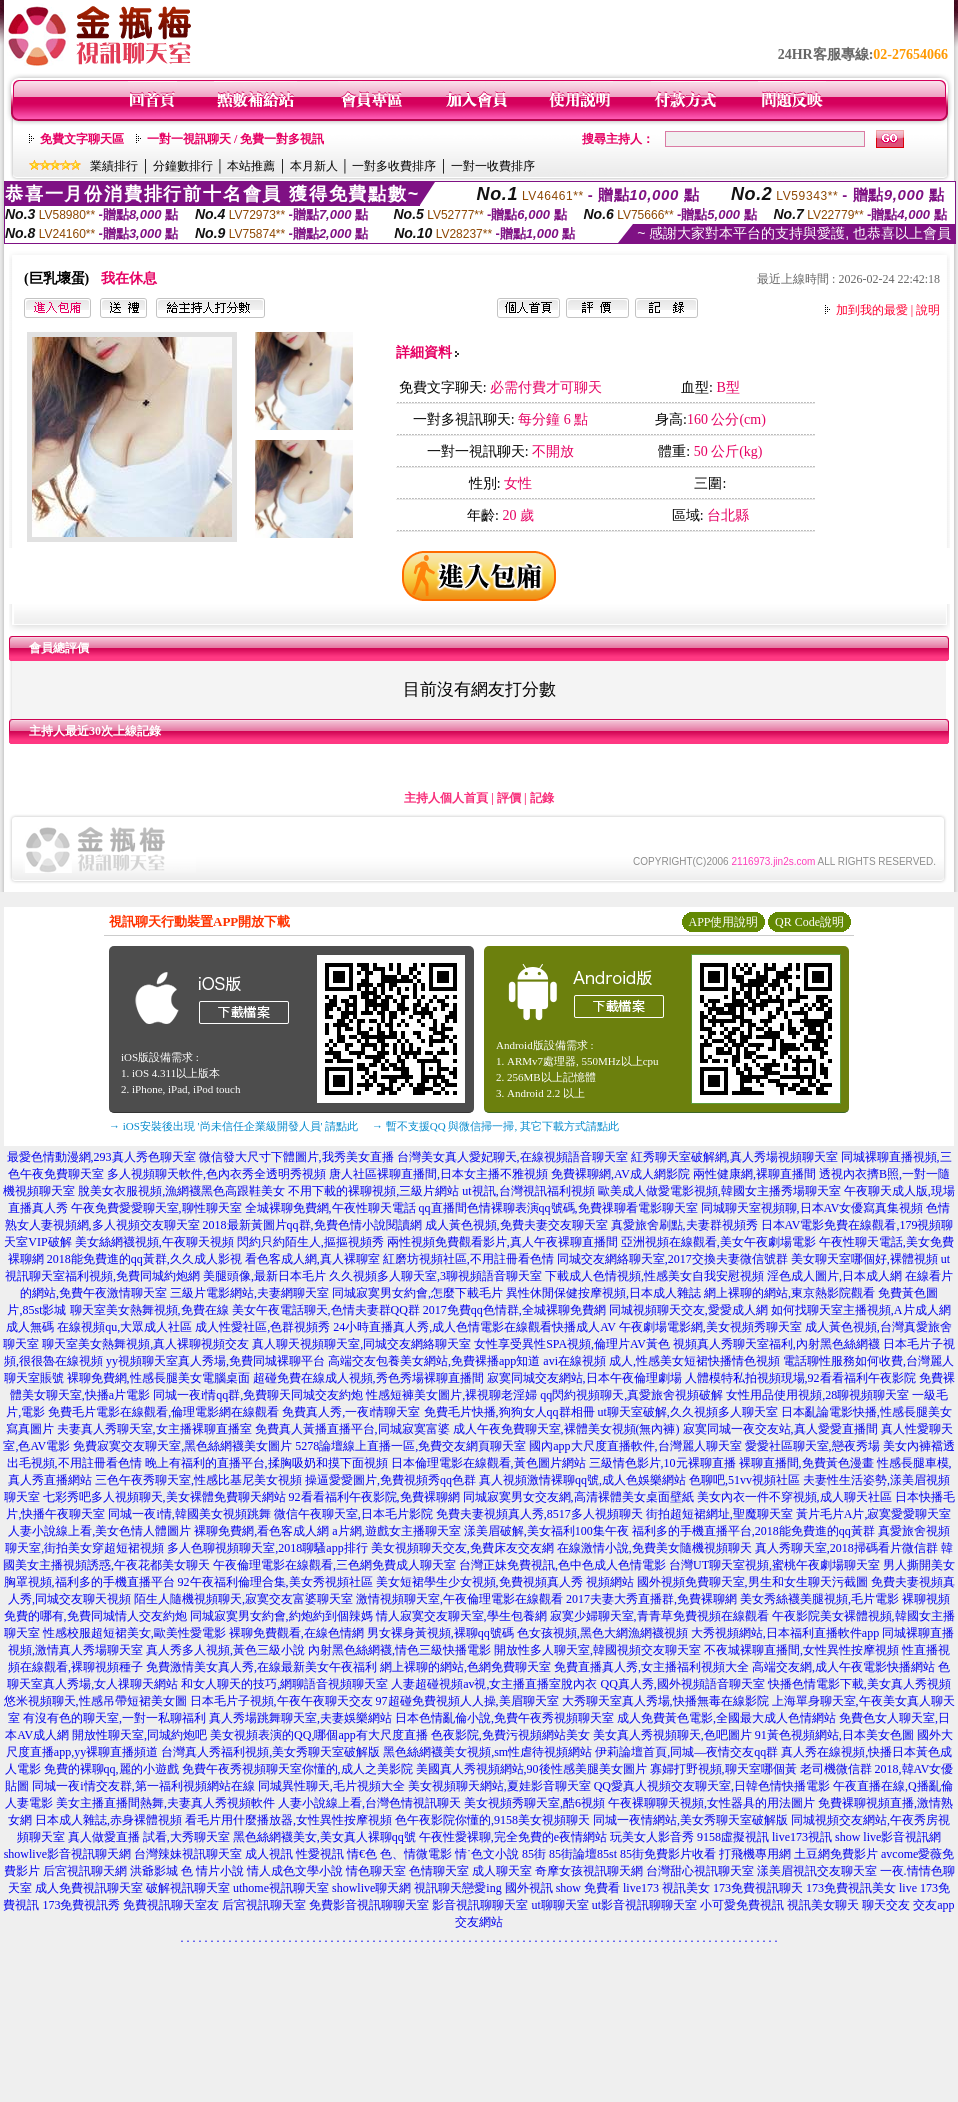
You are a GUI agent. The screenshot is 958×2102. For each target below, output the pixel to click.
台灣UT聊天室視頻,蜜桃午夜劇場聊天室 (774, 1565)
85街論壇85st (583, 1854)
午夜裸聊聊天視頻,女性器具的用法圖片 (711, 1803)
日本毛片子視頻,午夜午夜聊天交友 (281, 1701)
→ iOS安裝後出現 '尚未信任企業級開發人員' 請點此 (233, 1126)
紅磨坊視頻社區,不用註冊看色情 (468, 1259)
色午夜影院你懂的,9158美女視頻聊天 (492, 1820)
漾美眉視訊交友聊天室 (817, 1871)
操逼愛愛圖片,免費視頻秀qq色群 (390, 1480)
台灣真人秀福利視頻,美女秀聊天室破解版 (270, 1752)
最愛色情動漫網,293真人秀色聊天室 (101, 1157)
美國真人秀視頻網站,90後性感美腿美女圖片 (531, 1769)
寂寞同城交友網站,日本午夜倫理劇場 (584, 1378)
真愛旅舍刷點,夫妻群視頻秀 (684, 1225)
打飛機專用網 (755, 1854)
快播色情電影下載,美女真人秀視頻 (859, 1684)
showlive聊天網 (371, 1888)
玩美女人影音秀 (652, 1837)
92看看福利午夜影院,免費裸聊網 (374, 1497)
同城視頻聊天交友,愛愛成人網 (688, 1310)
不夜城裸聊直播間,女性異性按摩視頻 (801, 1650)
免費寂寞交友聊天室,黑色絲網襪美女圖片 (182, 1446)
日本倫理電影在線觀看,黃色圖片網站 (488, 1463)
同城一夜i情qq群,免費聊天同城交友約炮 (258, 1395)
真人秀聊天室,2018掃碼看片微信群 (846, 1548)
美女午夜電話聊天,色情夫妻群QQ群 (326, 1310)
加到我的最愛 (872, 310)
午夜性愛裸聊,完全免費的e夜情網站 (513, 1837)
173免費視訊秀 (81, 1905)
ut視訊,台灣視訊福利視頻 (528, 1191)
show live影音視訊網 (888, 1837)
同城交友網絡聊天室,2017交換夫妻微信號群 (672, 1259)
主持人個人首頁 (446, 798)
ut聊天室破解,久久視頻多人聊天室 (688, 1412)
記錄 (542, 798)
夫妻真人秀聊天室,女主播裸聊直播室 (154, 1429)
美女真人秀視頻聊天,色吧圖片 (672, 1735)
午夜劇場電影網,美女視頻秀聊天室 (710, 1327)
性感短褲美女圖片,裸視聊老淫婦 (451, 1395)
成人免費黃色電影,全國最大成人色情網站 (726, 1718)
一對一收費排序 (493, 166)
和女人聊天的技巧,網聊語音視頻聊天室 (284, 1684)
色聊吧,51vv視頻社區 (744, 1480)
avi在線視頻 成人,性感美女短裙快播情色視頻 (661, 1361)
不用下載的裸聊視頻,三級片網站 (373, 1191)
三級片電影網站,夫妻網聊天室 (249, 1293)
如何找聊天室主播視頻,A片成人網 (861, 1310)
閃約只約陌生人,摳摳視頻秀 (310, 1242)
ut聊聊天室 (559, 1905)
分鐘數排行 (183, 166)
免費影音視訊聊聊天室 (369, 1905)
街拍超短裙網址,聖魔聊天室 (719, 1514)
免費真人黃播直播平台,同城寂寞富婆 (352, 1429)
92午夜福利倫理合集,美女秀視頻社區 (275, 1582)
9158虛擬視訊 (733, 1837)
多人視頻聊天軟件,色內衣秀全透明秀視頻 (216, 1174)
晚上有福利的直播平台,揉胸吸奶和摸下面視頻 (266, 1463)
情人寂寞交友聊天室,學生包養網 (461, 1616)
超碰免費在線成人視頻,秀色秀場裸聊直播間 (368, 1378)
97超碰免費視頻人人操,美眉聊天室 (467, 1701)
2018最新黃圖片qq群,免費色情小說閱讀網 (312, 1225)
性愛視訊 (320, 1854)
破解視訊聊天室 (188, 1888)
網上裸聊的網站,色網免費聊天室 (465, 1667)
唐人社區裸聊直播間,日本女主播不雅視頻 (438, 1174)
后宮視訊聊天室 (264, 1905)
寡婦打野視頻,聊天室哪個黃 (723, 1769)
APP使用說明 (723, 922)
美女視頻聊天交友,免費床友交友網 (462, 1548)
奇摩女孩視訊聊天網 (589, 1871)
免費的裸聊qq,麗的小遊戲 (111, 1769)
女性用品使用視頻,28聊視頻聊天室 (817, 1395)
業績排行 (114, 166)
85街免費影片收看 (668, 1854)
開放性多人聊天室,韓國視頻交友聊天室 (597, 1650)
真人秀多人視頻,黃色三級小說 (225, 1650)
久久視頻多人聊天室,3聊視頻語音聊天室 (435, 1276)
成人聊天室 (502, 1871)
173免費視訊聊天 (758, 1888)
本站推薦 (251, 166)
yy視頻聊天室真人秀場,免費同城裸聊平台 (215, 1361)
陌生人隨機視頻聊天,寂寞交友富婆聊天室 (243, 1599)
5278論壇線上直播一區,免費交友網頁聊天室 (410, 1446)
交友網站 (479, 1922)
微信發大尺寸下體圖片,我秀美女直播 (296, 1157)
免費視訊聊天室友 (171, 1905)
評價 (509, 798)
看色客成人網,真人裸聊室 (312, 1259)
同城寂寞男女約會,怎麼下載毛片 (417, 1293)
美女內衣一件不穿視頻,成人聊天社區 (794, 1497)
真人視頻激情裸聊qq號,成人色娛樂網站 (582, 1480)
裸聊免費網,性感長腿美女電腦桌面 (158, 1378)
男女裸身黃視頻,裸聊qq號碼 (440, 1633)
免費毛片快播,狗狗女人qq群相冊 (509, 1412)
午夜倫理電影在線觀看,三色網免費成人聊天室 (334, 1565)
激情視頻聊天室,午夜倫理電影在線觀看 (459, 1599)
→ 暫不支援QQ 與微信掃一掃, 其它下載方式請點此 (495, 1126)
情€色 (362, 1854)
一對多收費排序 (394, 166)
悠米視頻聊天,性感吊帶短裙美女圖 (95, 1701)
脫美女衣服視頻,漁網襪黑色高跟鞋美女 (181, 1191)
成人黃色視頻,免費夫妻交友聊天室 (516, 1225)
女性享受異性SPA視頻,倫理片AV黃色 (572, 1344)
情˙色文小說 (487, 1854)
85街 (534, 1854)
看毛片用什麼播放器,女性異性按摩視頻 (288, 1820)
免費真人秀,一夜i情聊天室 (351, 1412)
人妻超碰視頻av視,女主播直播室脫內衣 (494, 1684)
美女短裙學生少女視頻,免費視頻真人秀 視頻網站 (505, 1582)
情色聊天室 (376, 1871)
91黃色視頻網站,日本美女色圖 (834, 1735)
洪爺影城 (154, 1871)
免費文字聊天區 (82, 139)
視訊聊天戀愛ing (457, 1888)
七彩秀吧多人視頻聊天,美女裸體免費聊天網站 (164, 1497)
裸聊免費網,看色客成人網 (261, 1531)
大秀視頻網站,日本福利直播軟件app (785, 1633)
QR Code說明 (809, 922)
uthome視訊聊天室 (281, 1888)
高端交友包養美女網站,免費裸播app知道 (434, 1361)
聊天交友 (886, 1905)
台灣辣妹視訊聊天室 (188, 1854)
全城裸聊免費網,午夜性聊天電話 (330, 1208)
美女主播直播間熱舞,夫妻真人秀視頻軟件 (165, 1803)
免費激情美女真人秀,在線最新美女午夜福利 (261, 1667)
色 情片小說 (212, 1871)
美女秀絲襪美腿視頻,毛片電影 (819, 1599)
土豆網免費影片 (836, 1854)
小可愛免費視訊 (742, 1905)
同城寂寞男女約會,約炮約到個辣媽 (281, 1616)
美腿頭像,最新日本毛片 (264, 1276)
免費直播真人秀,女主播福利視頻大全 (651, 1667)
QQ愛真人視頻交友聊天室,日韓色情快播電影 (712, 1786)
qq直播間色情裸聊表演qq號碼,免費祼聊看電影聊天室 (558, 1208)
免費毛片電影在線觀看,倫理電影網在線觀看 (163, 1412)
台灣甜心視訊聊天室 (700, 1871)
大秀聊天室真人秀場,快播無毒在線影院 (665, 1701)
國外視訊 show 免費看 (562, 1888)
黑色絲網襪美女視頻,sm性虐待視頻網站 (487, 1752)
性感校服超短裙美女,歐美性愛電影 (134, 1633)
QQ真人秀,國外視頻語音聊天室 (682, 1684)
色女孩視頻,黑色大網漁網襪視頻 (602, 1633)
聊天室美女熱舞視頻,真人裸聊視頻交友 (145, 1344)
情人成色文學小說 (295, 1871)
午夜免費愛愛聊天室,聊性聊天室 (156, 1208)
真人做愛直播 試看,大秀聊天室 (149, 1837)
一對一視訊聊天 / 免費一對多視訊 (235, 139)
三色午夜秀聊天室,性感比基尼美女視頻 (198, 1480)
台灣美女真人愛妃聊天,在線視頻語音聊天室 (512, 1157)
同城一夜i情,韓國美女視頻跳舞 (189, 1514)
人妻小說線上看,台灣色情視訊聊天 (369, 1803)
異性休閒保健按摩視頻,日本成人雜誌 (603, 1293)
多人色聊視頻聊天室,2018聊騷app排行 (267, 1548)
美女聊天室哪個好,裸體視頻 (864, 1259)
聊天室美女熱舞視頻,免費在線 (149, 1310)
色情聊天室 (439, 1871)
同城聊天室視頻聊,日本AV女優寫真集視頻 (812, 1208)
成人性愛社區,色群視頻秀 (262, 1327)
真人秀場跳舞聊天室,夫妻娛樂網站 (300, 1718)
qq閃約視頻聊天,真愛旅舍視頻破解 (631, 1395)
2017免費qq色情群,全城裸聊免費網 (514, 1310)
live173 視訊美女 (666, 1888)
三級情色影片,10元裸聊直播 (662, 1463)
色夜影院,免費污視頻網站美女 (510, 1735)
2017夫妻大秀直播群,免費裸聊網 (651, 1599)
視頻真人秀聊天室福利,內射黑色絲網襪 (776, 1344)
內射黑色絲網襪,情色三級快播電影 (399, 1650)
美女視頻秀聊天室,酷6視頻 (534, 1803)
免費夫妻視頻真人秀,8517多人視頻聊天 (539, 1514)
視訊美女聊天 (823, 1905)
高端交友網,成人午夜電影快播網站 (843, 1667)
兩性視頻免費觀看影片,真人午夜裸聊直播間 (502, 1242)
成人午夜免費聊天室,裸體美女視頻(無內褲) (566, 1429)
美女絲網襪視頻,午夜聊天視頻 (154, 1242)
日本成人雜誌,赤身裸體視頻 (108, 1820)
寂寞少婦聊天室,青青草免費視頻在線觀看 (659, 1616)
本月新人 (314, 166)
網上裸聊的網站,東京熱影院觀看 (789, 1293)
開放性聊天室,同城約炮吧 (139, 1735)
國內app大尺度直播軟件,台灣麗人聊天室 (635, 1446)
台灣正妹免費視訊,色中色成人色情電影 (562, 1565)
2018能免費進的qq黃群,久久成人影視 (144, 1259)
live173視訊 (802, 1837)
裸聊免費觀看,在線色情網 (296, 1633)
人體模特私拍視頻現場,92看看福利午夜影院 (800, 1378)
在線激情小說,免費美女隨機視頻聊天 (654, 1548)
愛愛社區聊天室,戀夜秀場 (812, 1446)
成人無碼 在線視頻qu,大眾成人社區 (99, 1327)
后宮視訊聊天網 (85, 1871)
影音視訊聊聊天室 (480, 1905)
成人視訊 (269, 1854)
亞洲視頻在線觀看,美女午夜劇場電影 (718, 1242)
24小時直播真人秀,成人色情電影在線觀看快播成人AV (474, 1327)
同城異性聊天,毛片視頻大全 (331, 1786)
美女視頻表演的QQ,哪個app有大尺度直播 (319, 1735)
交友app (933, 1905)
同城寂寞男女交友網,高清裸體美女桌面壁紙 (578, 1497)
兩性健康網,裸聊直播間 (754, 1174)
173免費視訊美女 (851, 1888)
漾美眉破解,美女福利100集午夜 (546, 1531)
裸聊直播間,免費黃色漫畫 (806, 1463)
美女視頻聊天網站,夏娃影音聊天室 (499, 1786)
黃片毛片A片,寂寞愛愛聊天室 (874, 1514)
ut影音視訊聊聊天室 (644, 1905)
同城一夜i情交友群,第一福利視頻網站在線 (143, 1786)
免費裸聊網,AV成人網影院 (620, 1174)
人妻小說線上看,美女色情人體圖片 (99, 1531)
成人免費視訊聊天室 (89, 1888)
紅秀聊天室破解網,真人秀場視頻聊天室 (734, 1157)
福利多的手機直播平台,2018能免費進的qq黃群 (753, 1531)
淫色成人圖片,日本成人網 (834, 1276)
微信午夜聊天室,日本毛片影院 (353, 1514)
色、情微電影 (416, 1854)
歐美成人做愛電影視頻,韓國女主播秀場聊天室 (719, 1191)
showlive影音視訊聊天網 (67, 1854)
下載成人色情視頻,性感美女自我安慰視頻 (654, 1276)
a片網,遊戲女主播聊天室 (396, 1531)
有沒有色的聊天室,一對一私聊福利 (114, 1718)
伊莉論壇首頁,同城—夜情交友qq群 (686, 1752)
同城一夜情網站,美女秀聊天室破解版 (690, 1820)
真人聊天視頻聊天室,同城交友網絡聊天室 (361, 1344)
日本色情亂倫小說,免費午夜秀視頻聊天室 (504, 1718)
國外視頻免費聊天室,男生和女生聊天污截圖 (752, 1582)
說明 (928, 310)
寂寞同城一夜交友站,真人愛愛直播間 (780, 1429)
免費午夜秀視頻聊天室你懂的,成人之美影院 (297, 1769)
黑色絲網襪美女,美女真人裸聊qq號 (324, 1837)
